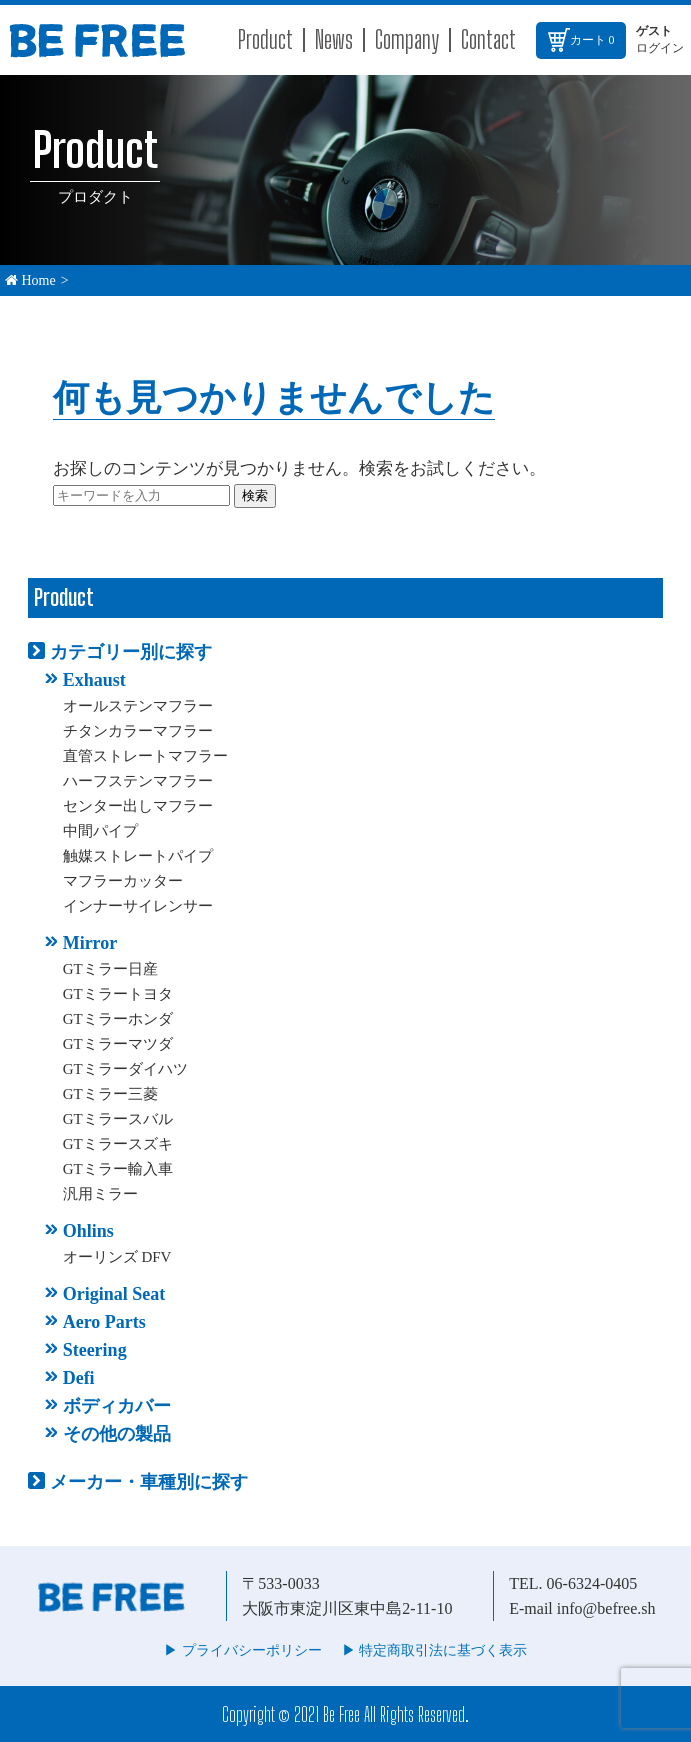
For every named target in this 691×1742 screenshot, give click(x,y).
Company (407, 39)
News (334, 39)
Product (265, 39)
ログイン (660, 48)
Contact (488, 39)
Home (30, 280)
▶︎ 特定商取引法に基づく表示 (435, 1650)
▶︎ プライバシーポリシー (243, 1650)
